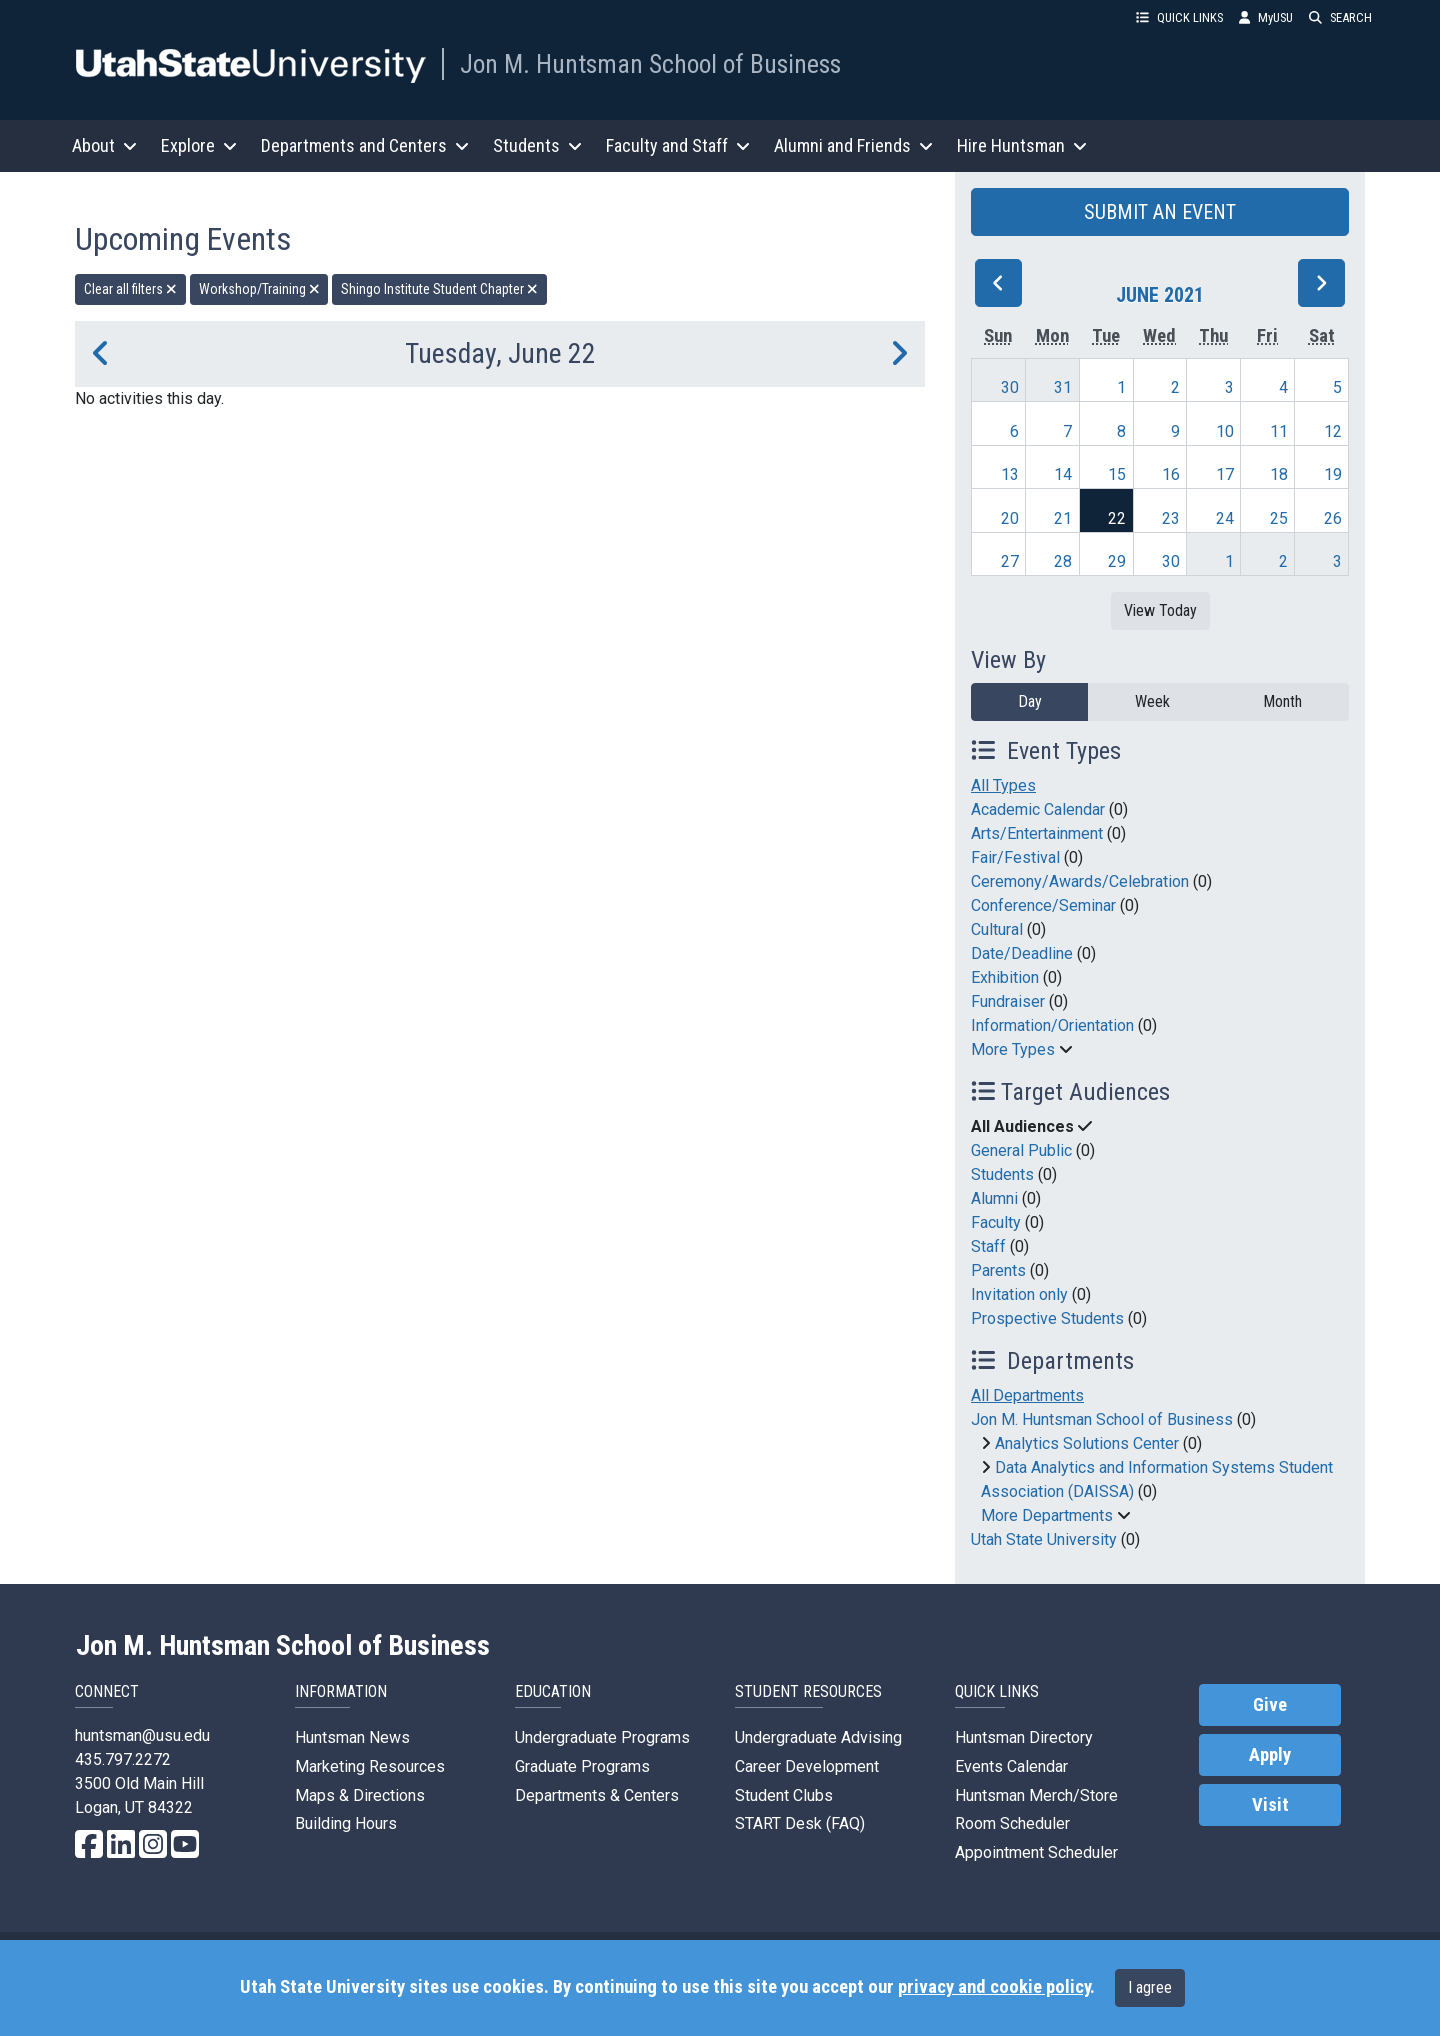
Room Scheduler (1012, 1823)
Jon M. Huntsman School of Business (650, 64)
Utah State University (1044, 1539)
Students (1002, 1174)
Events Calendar (1011, 1766)
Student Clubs (784, 1795)
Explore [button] (199, 145)
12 (1333, 431)
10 (1225, 431)
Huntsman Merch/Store (1036, 1795)
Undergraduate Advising (818, 1737)
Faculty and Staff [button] (678, 145)
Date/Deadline (1022, 953)
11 (1279, 431)
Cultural (997, 929)
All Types (1003, 785)
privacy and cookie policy (994, 1987)
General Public (1021, 1150)
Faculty (996, 1222)
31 (1063, 387)
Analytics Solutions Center (1087, 1443)
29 (1117, 561)
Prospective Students (1047, 1318)
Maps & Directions (360, 1795)
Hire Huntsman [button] (1022, 145)
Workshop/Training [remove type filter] (259, 289)
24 (1225, 518)
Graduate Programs (582, 1766)
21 (1063, 518)
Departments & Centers (597, 1795)
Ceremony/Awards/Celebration (1080, 881)
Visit (1270, 1805)
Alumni (994, 1198)
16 (1171, 474)
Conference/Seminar (1043, 905)
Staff (988, 1246)
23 (1171, 518)
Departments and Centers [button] (365, 145)
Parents (998, 1270)
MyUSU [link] (1266, 17)
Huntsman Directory (1024, 1737)
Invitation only (1019, 1294)
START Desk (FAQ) (800, 1823)
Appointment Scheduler (1036, 1852)
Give (1270, 1705)
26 (1333, 518)
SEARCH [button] (1340, 17)
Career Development (807, 1766)
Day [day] (1030, 701)
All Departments (1027, 1395)
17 (1225, 474)
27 (1010, 561)
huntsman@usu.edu (142, 1735)
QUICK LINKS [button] (1179, 17)
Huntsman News (352, 1737)
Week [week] (1152, 701)
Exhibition (1005, 977)
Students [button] (537, 145)
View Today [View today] (1160, 610)
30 (1010, 387)
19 (1333, 474)
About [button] (104, 145)
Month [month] (1282, 701)
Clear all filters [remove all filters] (130, 289)
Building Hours (346, 1823)
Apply (1270, 1755)
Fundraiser (1008, 1001)
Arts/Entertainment (1037, 833)
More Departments (1047, 1515)
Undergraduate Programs (602, 1737)
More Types (1013, 1049)
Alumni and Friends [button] (853, 145)
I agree (1150, 1987)
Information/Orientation (1052, 1025)
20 (1010, 518)
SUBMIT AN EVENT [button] (1160, 212)
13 (1010, 474)
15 (1117, 474)
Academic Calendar (1038, 809)
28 (1063, 561)
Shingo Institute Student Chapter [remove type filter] (439, 289)
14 (1063, 474)
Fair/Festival (1015, 857)
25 (1279, 518)
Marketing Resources (370, 1766)
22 (1117, 518)
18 (1279, 474)
